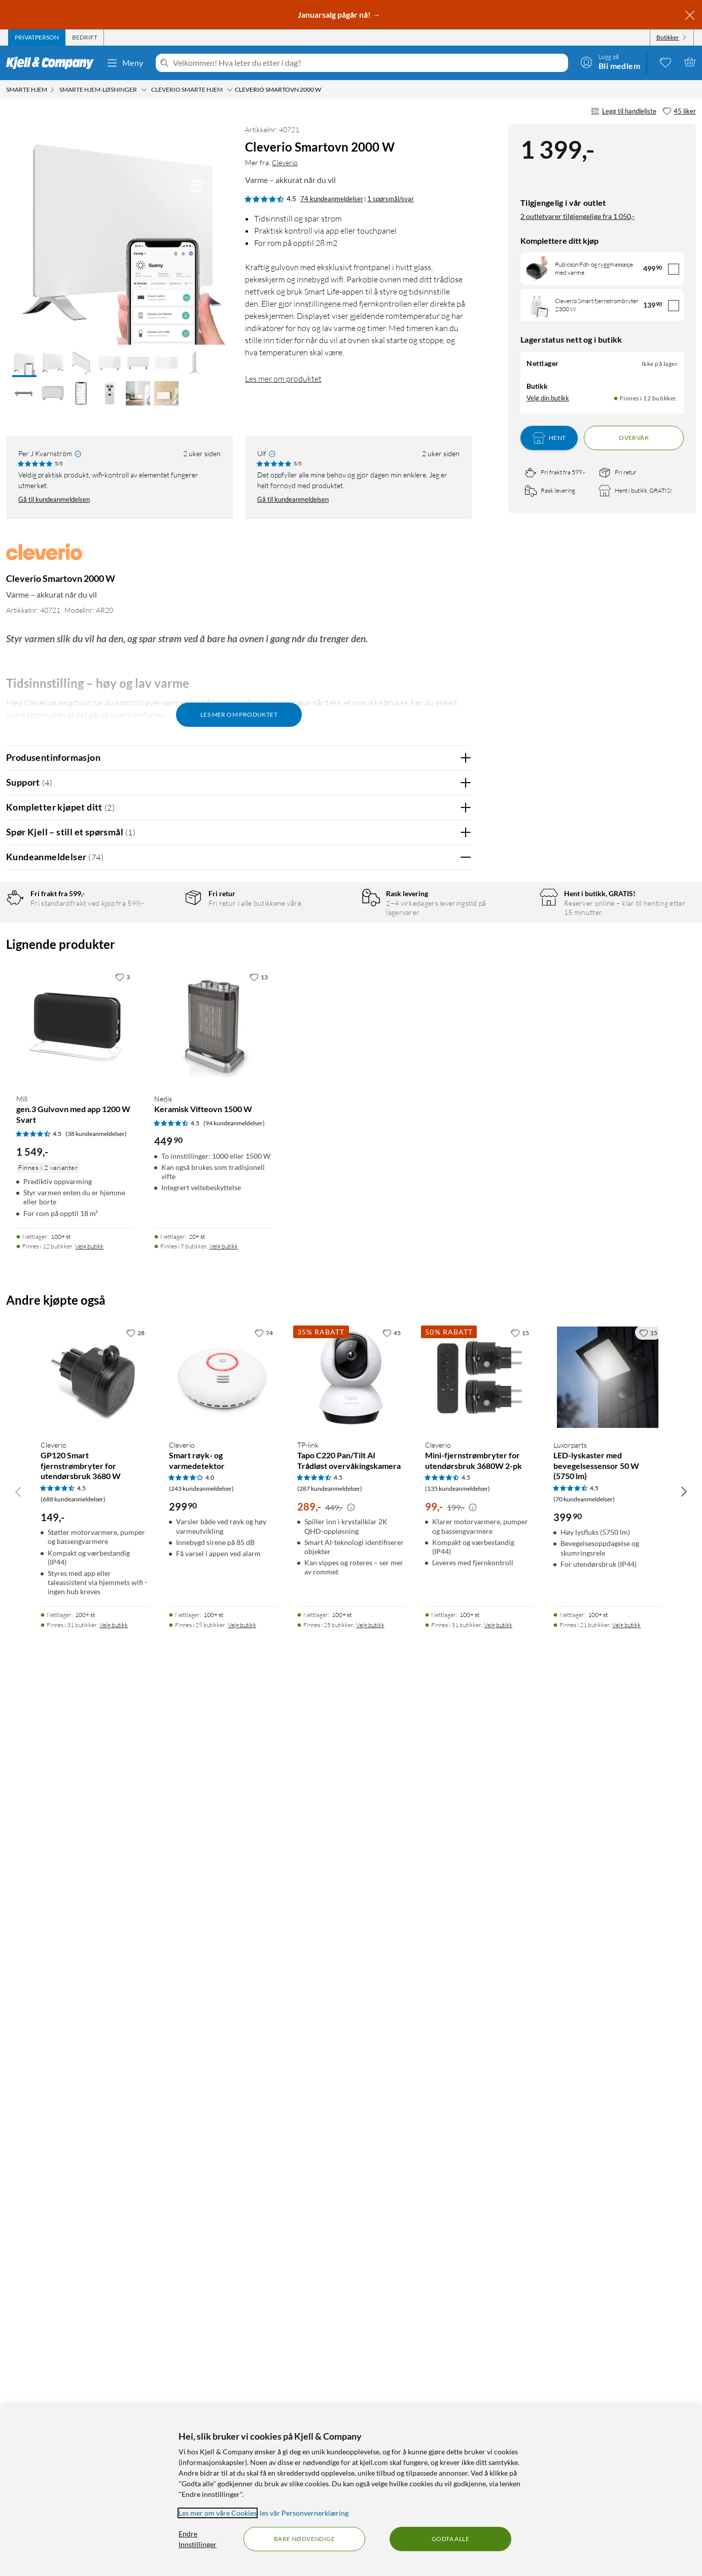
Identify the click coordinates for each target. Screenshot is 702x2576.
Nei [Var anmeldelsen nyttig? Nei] (456, 1130)
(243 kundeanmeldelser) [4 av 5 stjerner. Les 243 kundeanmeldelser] (201, 2371)
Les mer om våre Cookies (218, 2513)
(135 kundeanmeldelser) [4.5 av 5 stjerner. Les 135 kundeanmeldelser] (457, 2371)
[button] (24, 364)
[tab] (36, 37)
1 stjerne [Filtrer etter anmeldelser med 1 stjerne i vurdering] (160, 995)
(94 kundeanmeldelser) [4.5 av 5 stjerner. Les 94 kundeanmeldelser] (234, 2005)
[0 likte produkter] (665, 62)
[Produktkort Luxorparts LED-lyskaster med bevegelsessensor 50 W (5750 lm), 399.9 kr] (607, 2260)
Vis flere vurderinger (238, 1686)
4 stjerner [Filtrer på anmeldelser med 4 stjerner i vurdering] (162, 948)
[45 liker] (679, 111)
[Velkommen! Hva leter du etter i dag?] (368, 63)
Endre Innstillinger (198, 2539)
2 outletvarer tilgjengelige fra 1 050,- (577, 216)
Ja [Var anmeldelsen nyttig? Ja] (435, 1130)
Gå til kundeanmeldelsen (54, 499)
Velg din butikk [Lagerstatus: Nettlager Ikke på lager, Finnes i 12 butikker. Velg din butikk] (547, 398)
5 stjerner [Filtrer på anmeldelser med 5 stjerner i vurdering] (162, 933)
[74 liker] (264, 2215)
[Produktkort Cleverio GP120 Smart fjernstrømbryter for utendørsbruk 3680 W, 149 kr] (95, 2260)
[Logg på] (610, 62)
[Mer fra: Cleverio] (44, 557)
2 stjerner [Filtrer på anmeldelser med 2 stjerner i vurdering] (162, 980)
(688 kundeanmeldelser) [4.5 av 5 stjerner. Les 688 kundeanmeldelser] (73, 2381)
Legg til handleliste (623, 111)
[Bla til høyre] (684, 2374)
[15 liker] (520, 2215)
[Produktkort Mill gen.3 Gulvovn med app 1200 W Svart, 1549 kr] (75, 1909)
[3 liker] (122, 1859)
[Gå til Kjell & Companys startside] (53, 63)
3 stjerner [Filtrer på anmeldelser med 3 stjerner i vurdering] (162, 964)
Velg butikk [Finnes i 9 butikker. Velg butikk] (223, 2128)
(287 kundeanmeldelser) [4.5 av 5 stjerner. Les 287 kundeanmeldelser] (329, 2371)
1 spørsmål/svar (390, 199)
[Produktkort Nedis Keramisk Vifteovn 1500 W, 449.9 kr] (213, 1909)
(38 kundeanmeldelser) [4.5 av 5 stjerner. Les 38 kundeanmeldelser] (96, 2015)
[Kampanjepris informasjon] (351, 2390)
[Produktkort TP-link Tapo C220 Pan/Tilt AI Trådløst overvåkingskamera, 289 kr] (351, 2260)
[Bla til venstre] (18, 2374)
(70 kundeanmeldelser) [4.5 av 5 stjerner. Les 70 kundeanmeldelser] (584, 2381)
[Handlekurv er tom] (690, 62)
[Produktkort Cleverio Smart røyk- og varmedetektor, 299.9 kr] (223, 2260)
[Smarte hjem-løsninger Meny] (144, 89)
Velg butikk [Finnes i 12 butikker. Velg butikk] (89, 2128)
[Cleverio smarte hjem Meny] (230, 89)
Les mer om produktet (283, 379)
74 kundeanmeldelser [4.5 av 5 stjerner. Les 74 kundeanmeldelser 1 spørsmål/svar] (331, 199)
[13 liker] (259, 1859)
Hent (549, 438)
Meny (125, 63)
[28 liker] (135, 2215)
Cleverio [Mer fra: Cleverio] (285, 162)
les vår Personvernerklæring (304, 2513)
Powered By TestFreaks (429, 1656)
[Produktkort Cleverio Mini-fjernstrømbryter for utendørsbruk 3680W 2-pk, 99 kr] (479, 2260)
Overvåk (634, 437)
